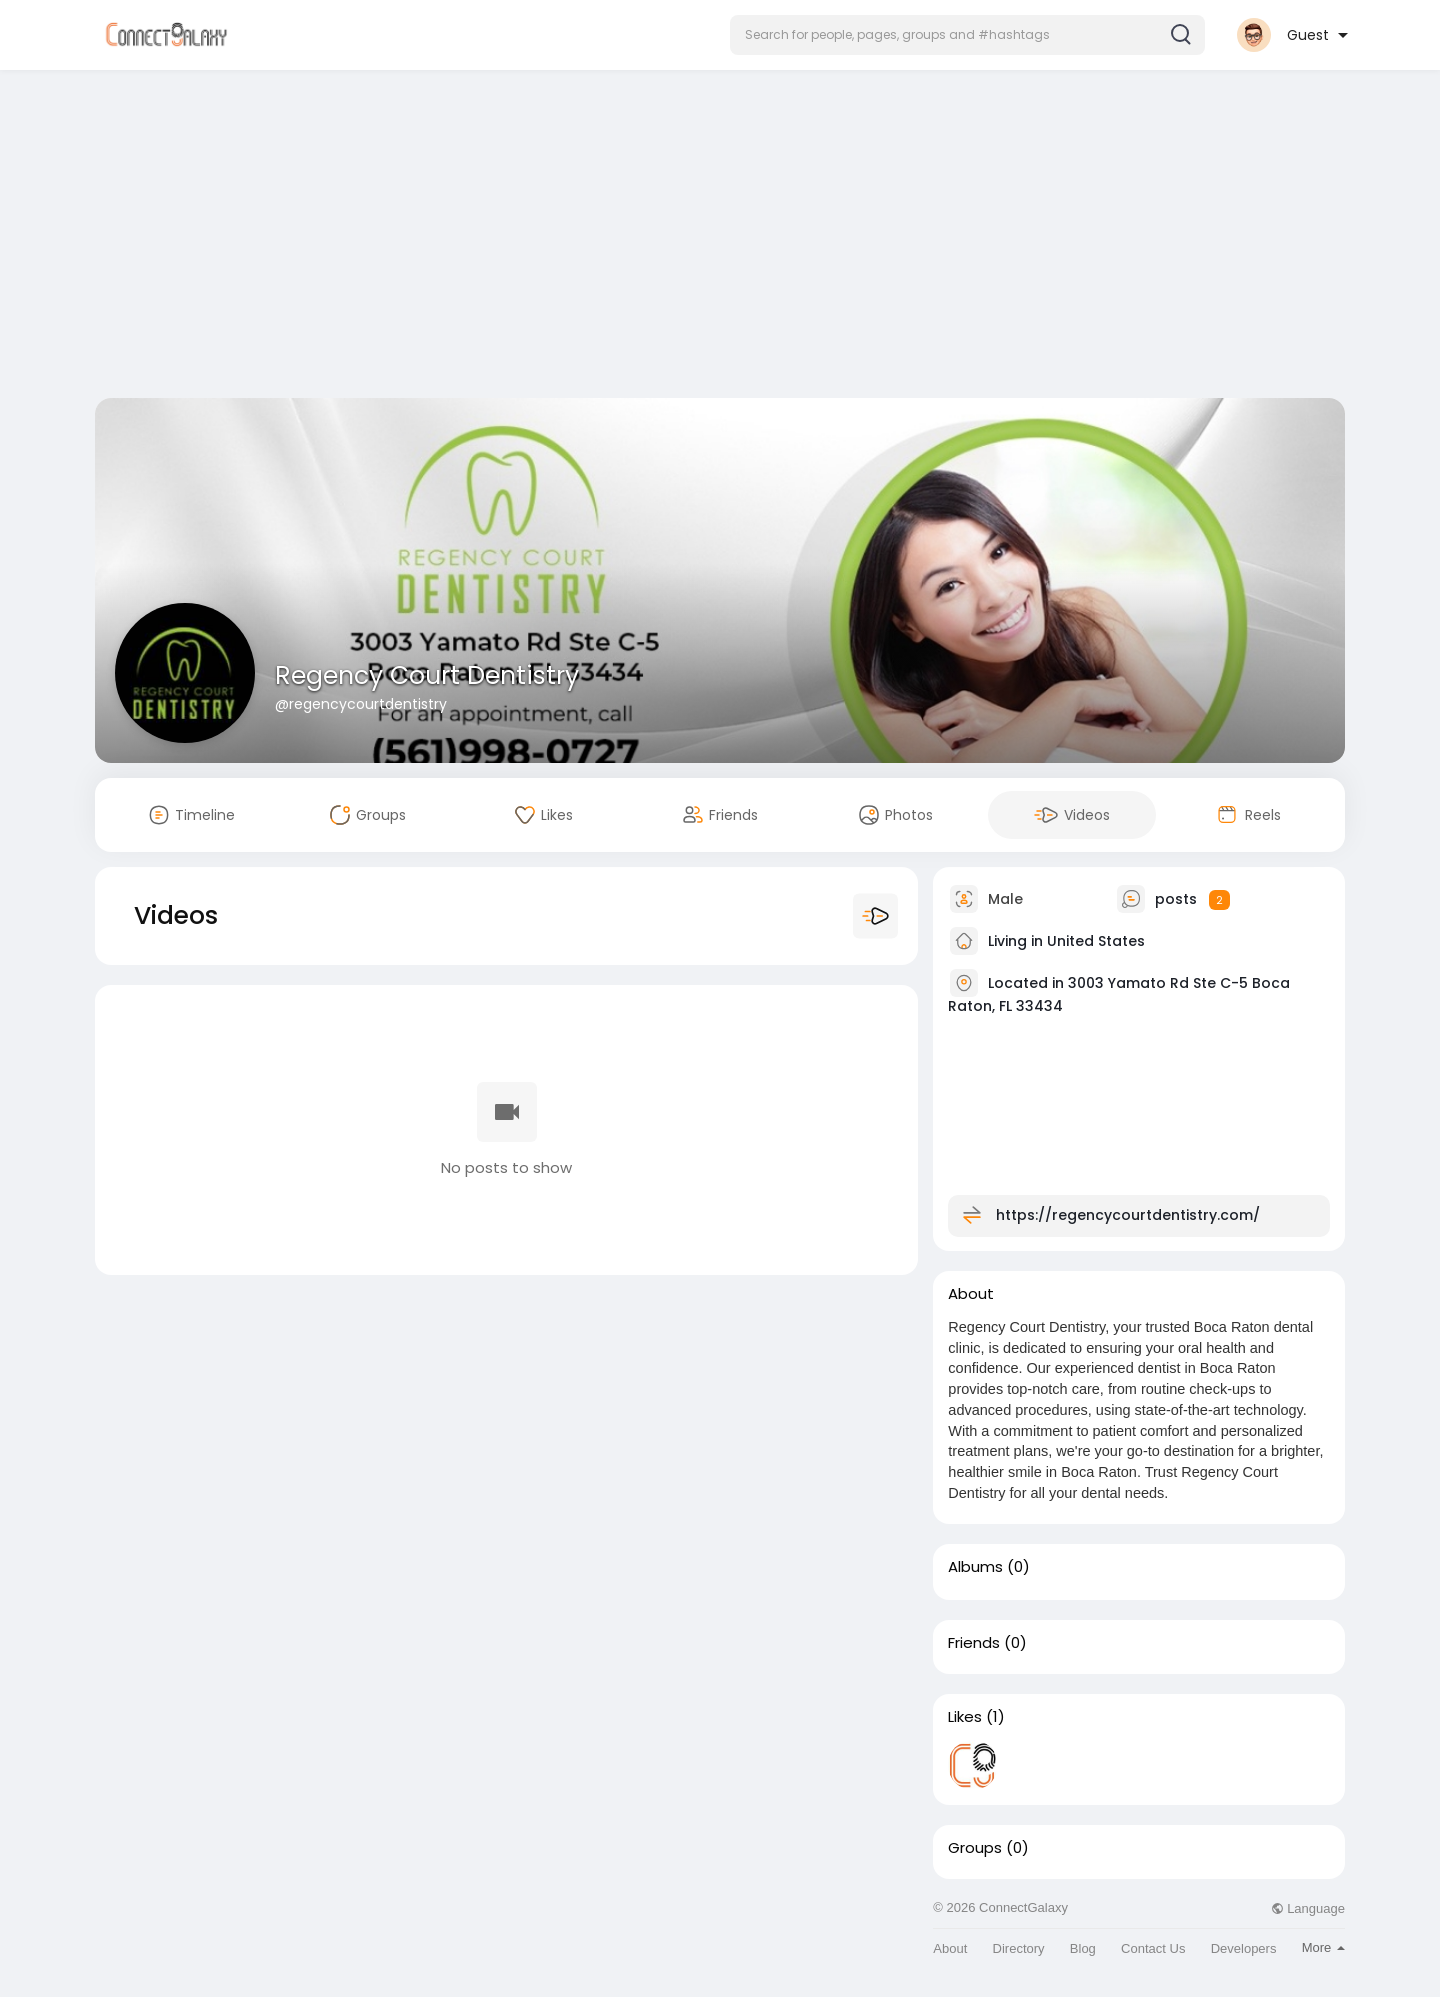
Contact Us (1153, 1948)
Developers (1244, 1948)
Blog (1083, 1948)
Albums (975, 1567)
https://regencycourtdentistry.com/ (1128, 1215)
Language (1308, 1908)
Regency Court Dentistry (427, 675)
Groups (975, 1848)
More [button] (1323, 1947)
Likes (965, 1717)
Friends (974, 1643)
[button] (967, 35)
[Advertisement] (720, 238)
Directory (1019, 1948)
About (950, 1948)
